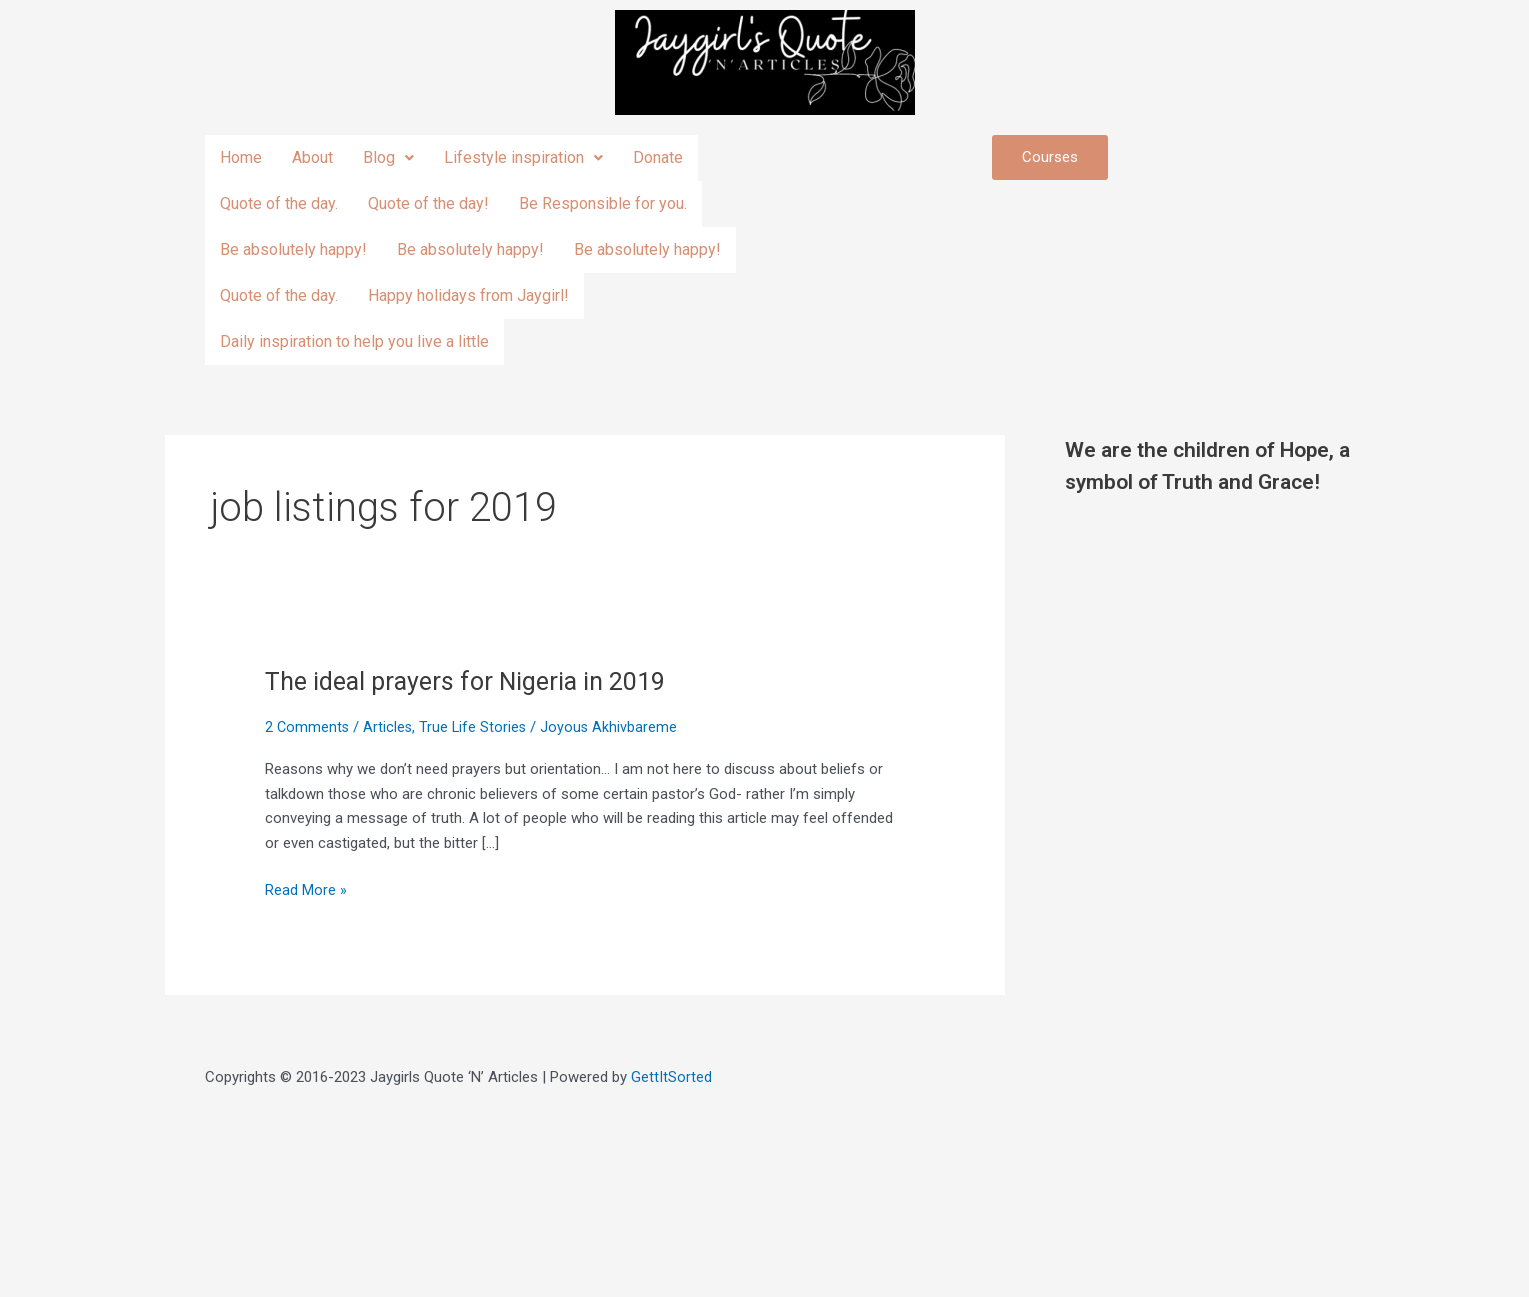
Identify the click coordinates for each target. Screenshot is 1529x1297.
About (312, 157)
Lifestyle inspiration (523, 157)
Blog (388, 157)
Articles (390, 727)
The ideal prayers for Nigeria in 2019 (471, 681)
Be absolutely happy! (293, 249)
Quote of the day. (279, 203)
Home (241, 157)
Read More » (306, 888)
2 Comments (308, 727)
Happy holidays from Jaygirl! (468, 295)
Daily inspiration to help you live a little (354, 341)
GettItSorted (671, 1077)
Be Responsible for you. (603, 203)
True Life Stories (476, 727)
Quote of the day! (428, 203)
